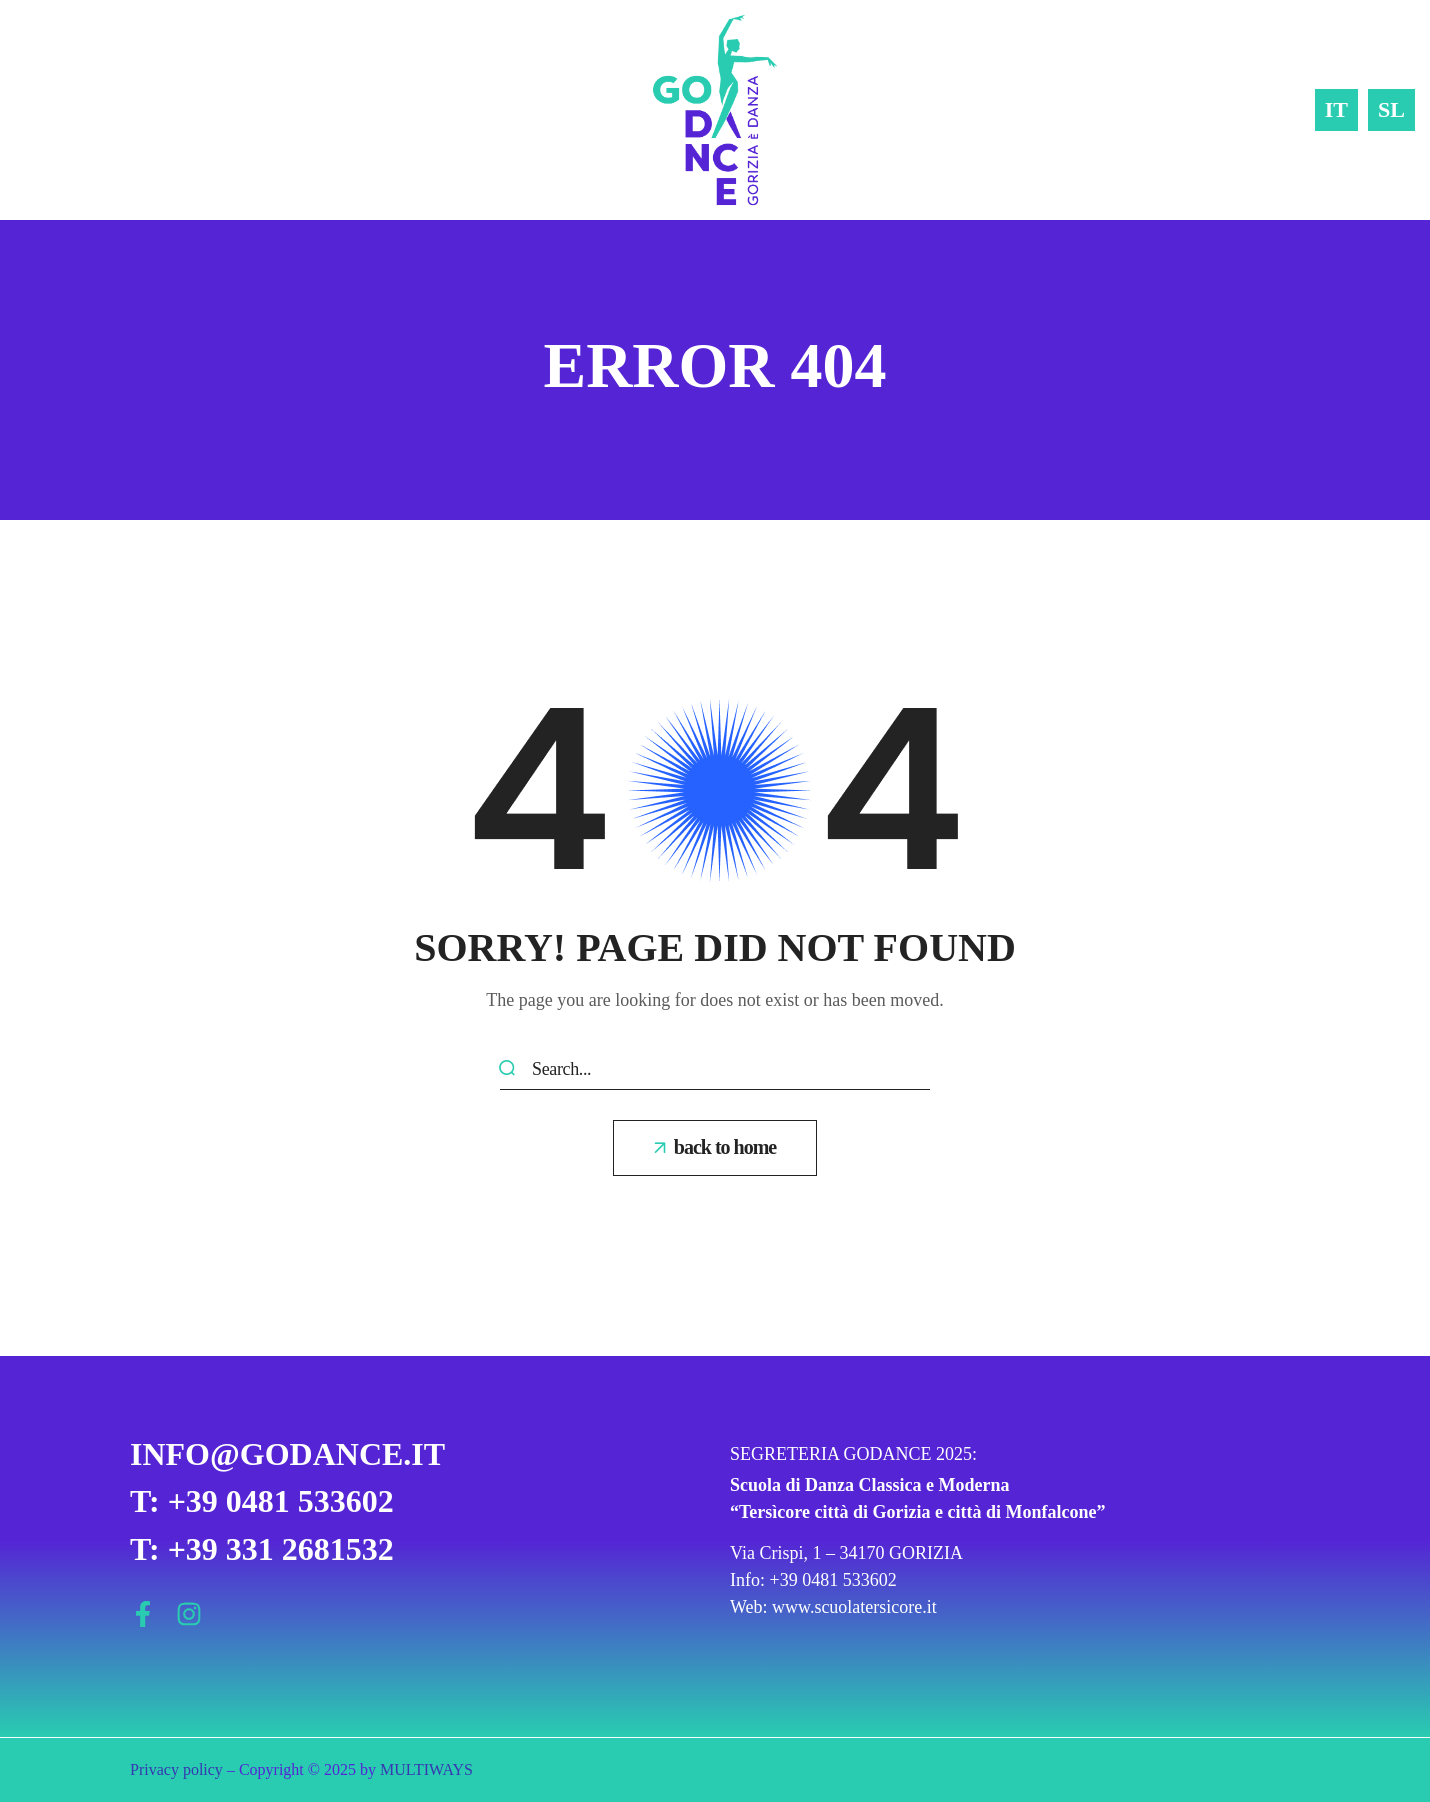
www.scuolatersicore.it (854, 1607)
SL (1391, 109)
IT (1336, 109)
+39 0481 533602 (833, 1580)
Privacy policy (176, 1769)
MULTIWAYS (426, 1769)
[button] (715, 1148)
